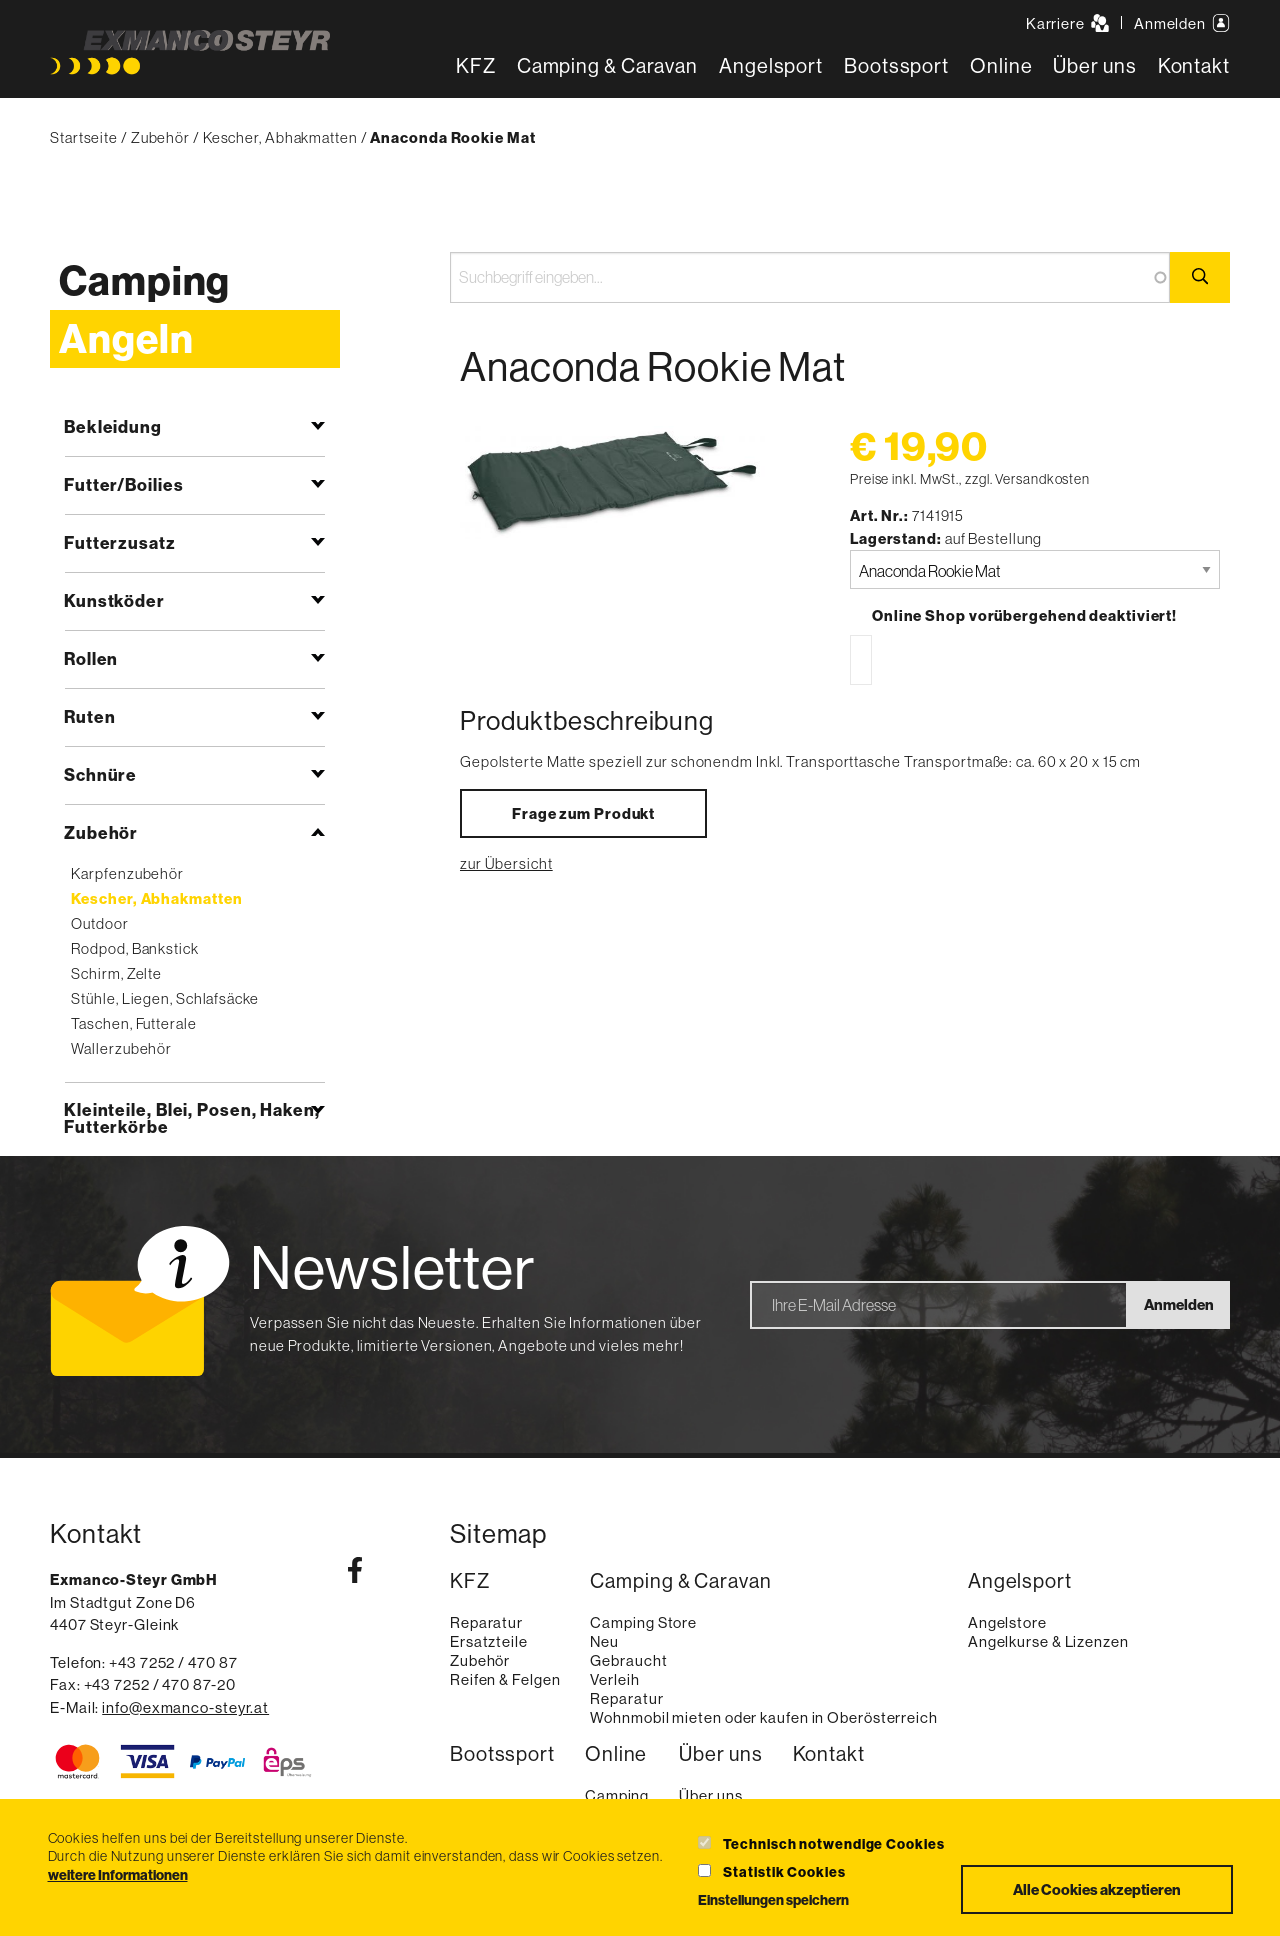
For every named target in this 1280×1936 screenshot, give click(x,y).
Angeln (126, 338)
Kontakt (1194, 65)
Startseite (84, 137)
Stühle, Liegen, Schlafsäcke (164, 998)
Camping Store (643, 1622)
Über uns (1094, 65)
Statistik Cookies (784, 1872)
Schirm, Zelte (116, 973)
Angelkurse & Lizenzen (1048, 1641)
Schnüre (100, 774)
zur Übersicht (506, 863)
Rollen (91, 658)
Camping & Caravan (607, 65)
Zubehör (160, 137)
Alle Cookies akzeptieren (1097, 1889)
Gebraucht (628, 1660)
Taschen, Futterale (133, 1023)
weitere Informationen (118, 1875)
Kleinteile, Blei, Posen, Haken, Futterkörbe (192, 1118)
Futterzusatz (120, 542)
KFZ (476, 65)
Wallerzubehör (121, 1048)
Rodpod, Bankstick (134, 948)
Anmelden (1182, 23)
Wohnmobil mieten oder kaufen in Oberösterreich (763, 1717)
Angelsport (771, 65)
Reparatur (486, 1622)
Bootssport (896, 65)
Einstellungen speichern (773, 1900)
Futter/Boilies (124, 484)
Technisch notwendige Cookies (833, 1844)
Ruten (90, 716)
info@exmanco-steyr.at (185, 1707)
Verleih (614, 1679)
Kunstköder (114, 600)
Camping (144, 280)
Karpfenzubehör (127, 873)
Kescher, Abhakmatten (280, 137)
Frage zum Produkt (583, 813)
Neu (604, 1641)
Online (1001, 65)
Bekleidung (113, 426)
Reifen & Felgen (505, 1679)
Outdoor (99, 923)
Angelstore (1007, 1622)
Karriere (1067, 23)
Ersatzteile (489, 1641)
